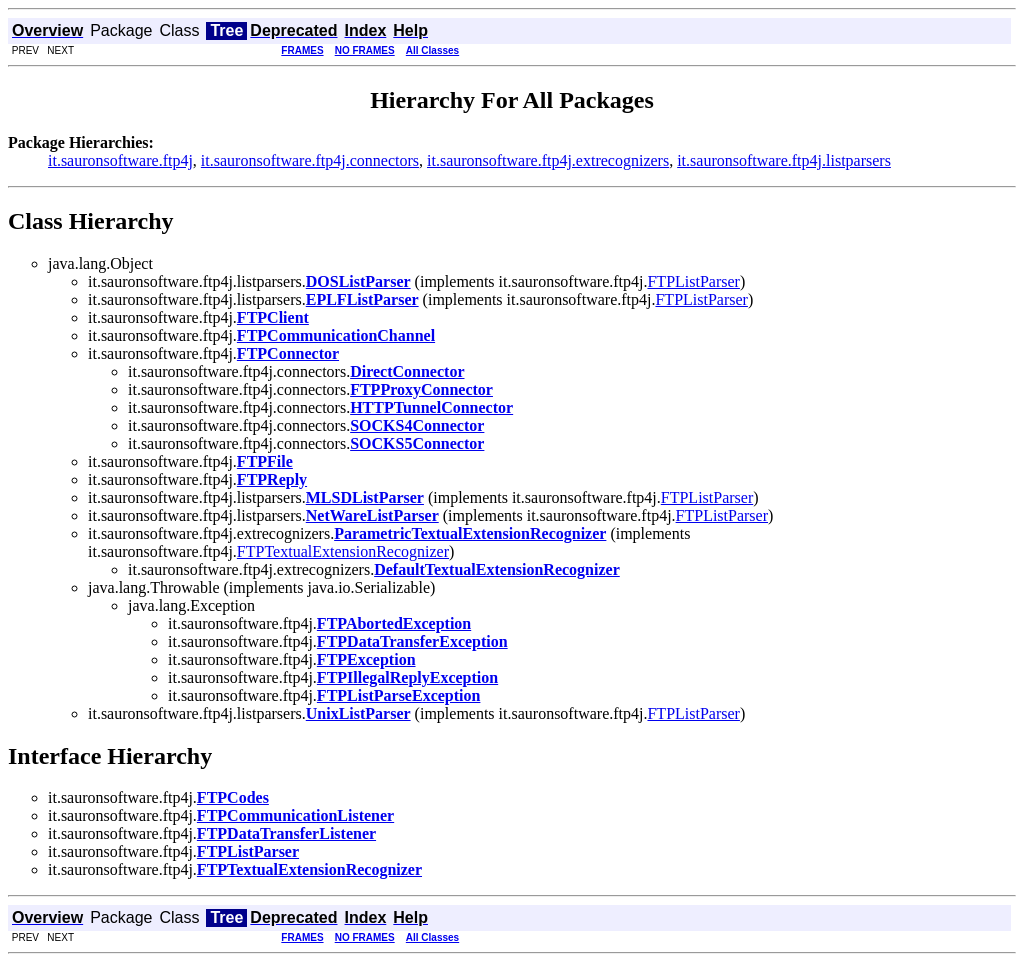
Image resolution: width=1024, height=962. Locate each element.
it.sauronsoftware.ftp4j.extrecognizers (548, 160)
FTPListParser (693, 281)
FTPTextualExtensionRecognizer (343, 551)
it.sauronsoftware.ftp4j (120, 160)
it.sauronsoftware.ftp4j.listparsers (784, 160)
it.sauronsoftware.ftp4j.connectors (310, 160)
